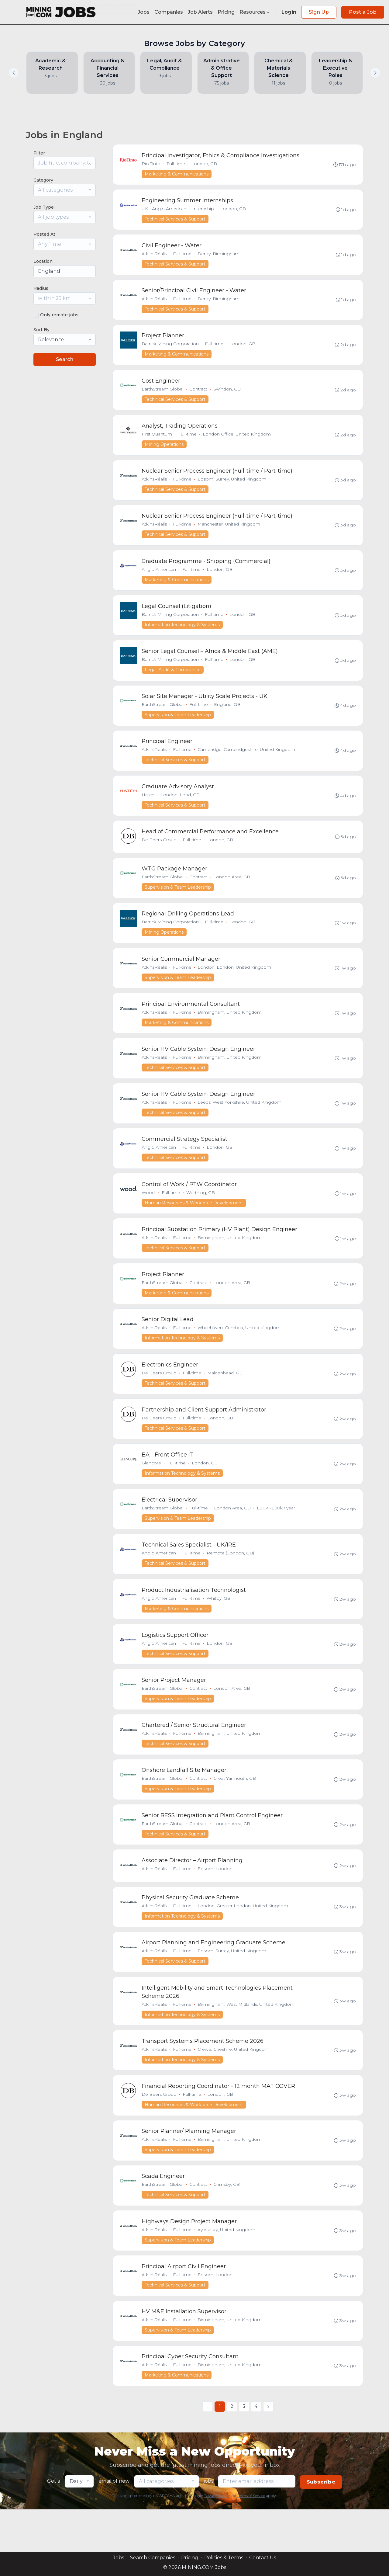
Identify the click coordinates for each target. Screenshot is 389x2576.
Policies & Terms (223, 2557)
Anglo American (159, 577)
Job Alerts (200, 12)
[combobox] (64, 190)
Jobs (144, 12)
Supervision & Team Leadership (178, 725)
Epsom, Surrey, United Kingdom (232, 485)
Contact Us (262, 2557)
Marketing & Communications (177, 174)
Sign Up (319, 12)
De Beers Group (159, 853)
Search (64, 359)
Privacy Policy (216, 2538)
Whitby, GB (219, 1625)
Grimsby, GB (227, 2223)
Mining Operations (164, 450)
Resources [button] (254, 12)
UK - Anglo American (164, 210)
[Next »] (268, 2449)
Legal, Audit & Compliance (173, 679)
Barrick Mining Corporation (170, 347)
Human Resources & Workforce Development (194, 1222)
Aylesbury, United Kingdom (227, 2269)
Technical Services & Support (175, 220)
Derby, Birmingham (219, 256)
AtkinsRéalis (154, 256)
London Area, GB (232, 891)
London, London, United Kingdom (234, 982)
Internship (203, 210)
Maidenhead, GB (225, 1396)
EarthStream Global (163, 393)
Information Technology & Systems (182, 633)
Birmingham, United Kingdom (230, 1028)
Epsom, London (215, 1901)
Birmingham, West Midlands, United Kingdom (246, 2039)
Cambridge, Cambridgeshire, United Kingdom (246, 761)
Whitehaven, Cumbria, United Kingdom (239, 1350)
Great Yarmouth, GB (235, 1809)
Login (288, 12)
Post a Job (363, 12)
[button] (375, 73)
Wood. (149, 1212)
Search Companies (152, 2557)
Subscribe (321, 2524)
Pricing (226, 12)
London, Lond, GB (180, 807)
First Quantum (157, 439)
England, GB (227, 715)
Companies (168, 12)
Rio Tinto (151, 164)
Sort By (41, 329)
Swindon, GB (227, 393)
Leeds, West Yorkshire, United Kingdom (240, 1120)
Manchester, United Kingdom (229, 531)
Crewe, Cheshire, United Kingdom (234, 2085)
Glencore (151, 1488)
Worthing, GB (201, 1212)
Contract (199, 393)
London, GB (204, 164)
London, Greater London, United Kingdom (243, 1939)
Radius (40, 288)
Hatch (148, 807)
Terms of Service (251, 2538)
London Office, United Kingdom (237, 439)
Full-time (176, 164)
